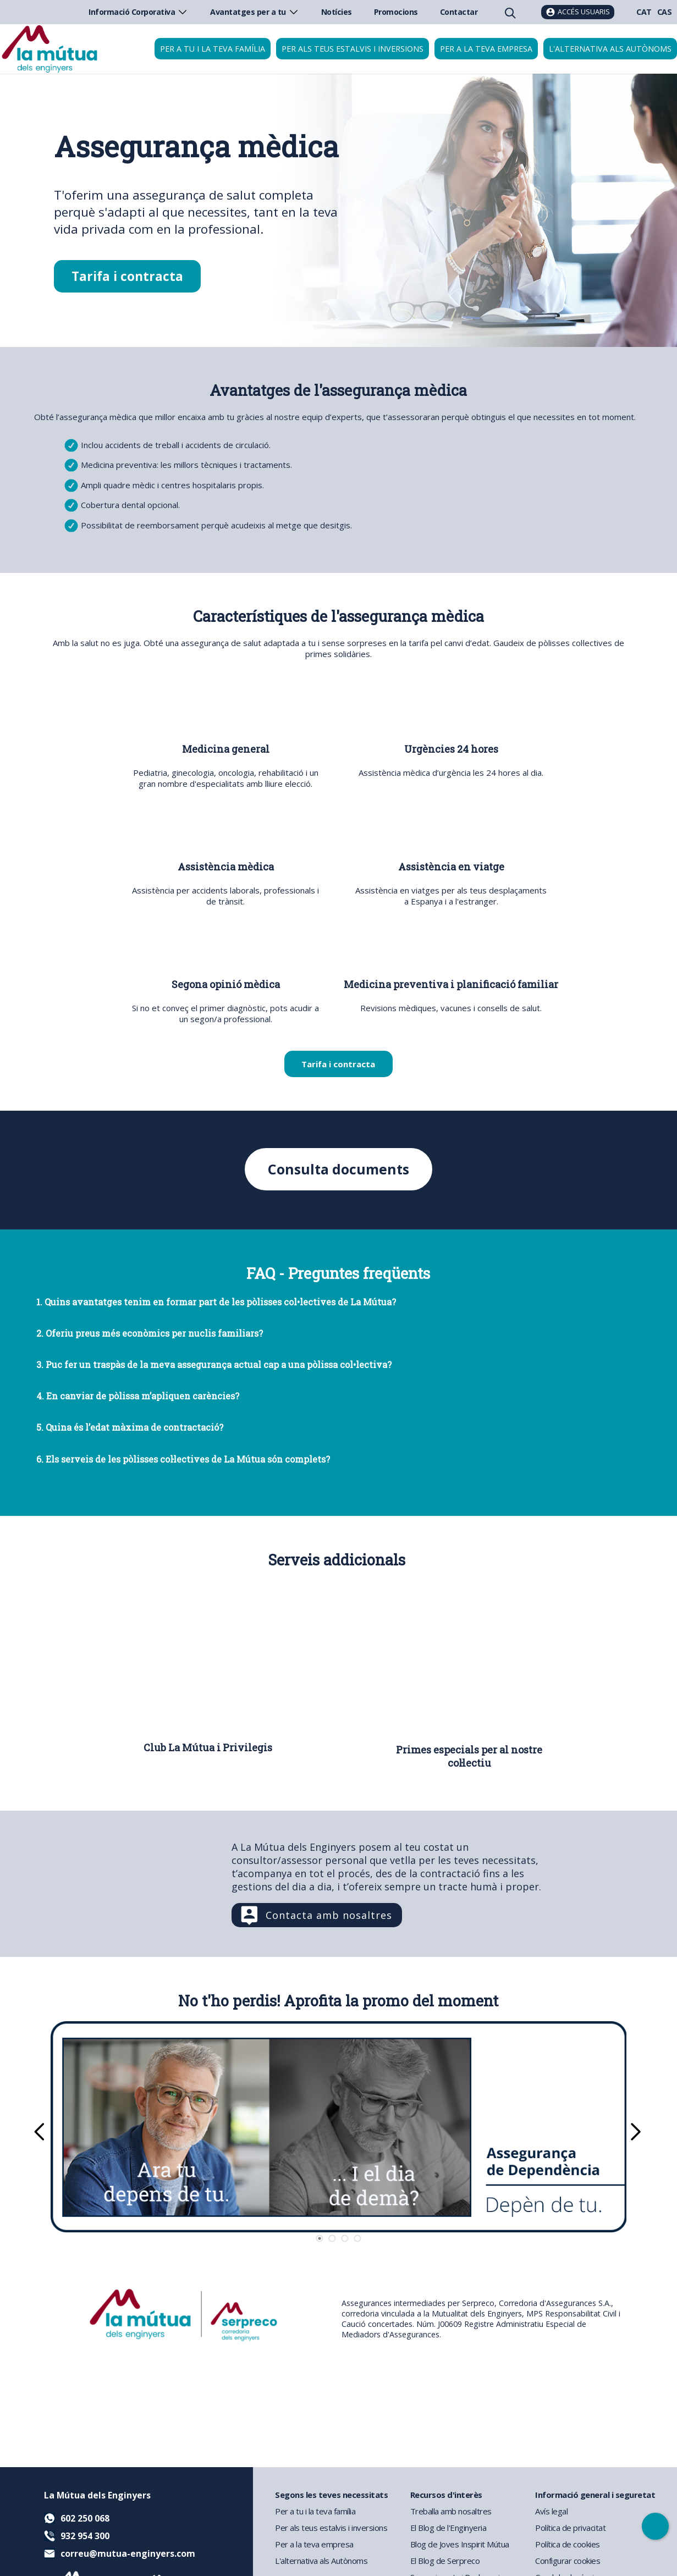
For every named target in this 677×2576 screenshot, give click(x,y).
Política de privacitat (570, 2527)
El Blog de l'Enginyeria (448, 2527)
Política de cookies (567, 2544)
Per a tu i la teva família (212, 48)
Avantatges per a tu (254, 12)
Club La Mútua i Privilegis (208, 1747)
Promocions (396, 12)
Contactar (459, 12)
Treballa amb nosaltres (451, 2511)
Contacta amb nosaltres (329, 1915)
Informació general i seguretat (595, 2494)
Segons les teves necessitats (331, 2494)
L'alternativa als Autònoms (321, 2560)
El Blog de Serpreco (445, 2560)
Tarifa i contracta (127, 276)
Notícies (336, 12)
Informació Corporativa (138, 12)
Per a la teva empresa (486, 48)
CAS (664, 12)
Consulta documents (338, 1169)
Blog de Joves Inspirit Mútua (459, 2544)
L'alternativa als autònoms (610, 48)
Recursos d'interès (446, 2494)
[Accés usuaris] (577, 12)
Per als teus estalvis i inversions (352, 48)
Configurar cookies (567, 2560)
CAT (644, 12)
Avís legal (551, 2511)
